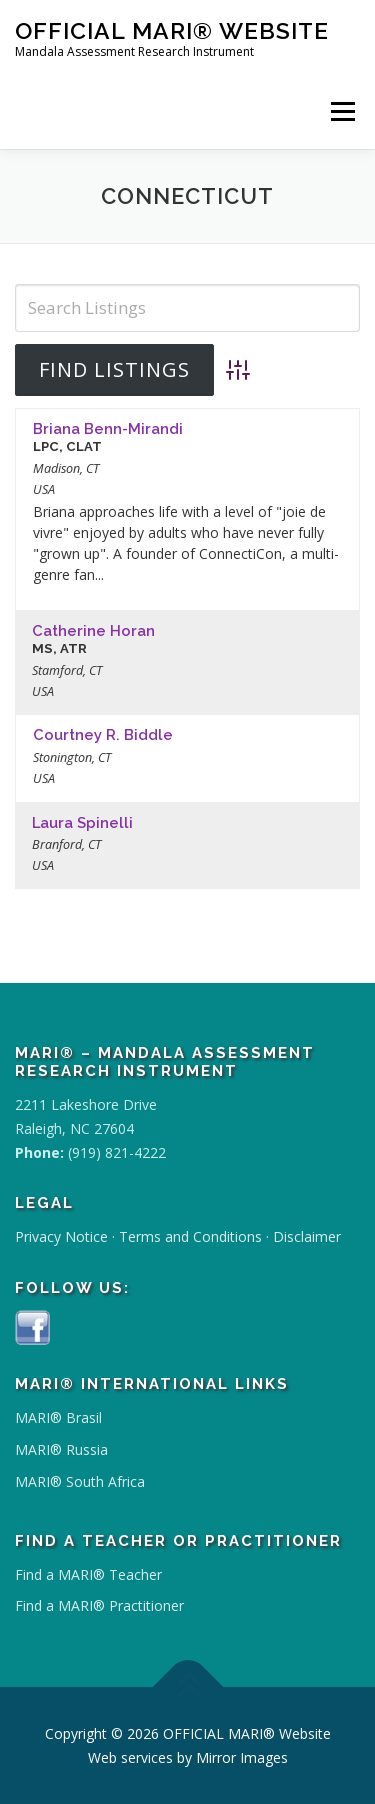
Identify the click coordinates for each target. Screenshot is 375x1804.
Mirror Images (242, 1757)
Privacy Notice (61, 1236)
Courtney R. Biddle (103, 734)
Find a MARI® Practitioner (99, 1605)
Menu (342, 111)
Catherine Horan (93, 630)
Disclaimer (307, 1236)
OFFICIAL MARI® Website (172, 30)
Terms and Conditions (190, 1236)
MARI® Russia (61, 1449)
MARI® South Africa (80, 1481)
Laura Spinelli (82, 822)
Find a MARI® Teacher (88, 1574)
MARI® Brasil (58, 1417)
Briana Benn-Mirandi (108, 428)
